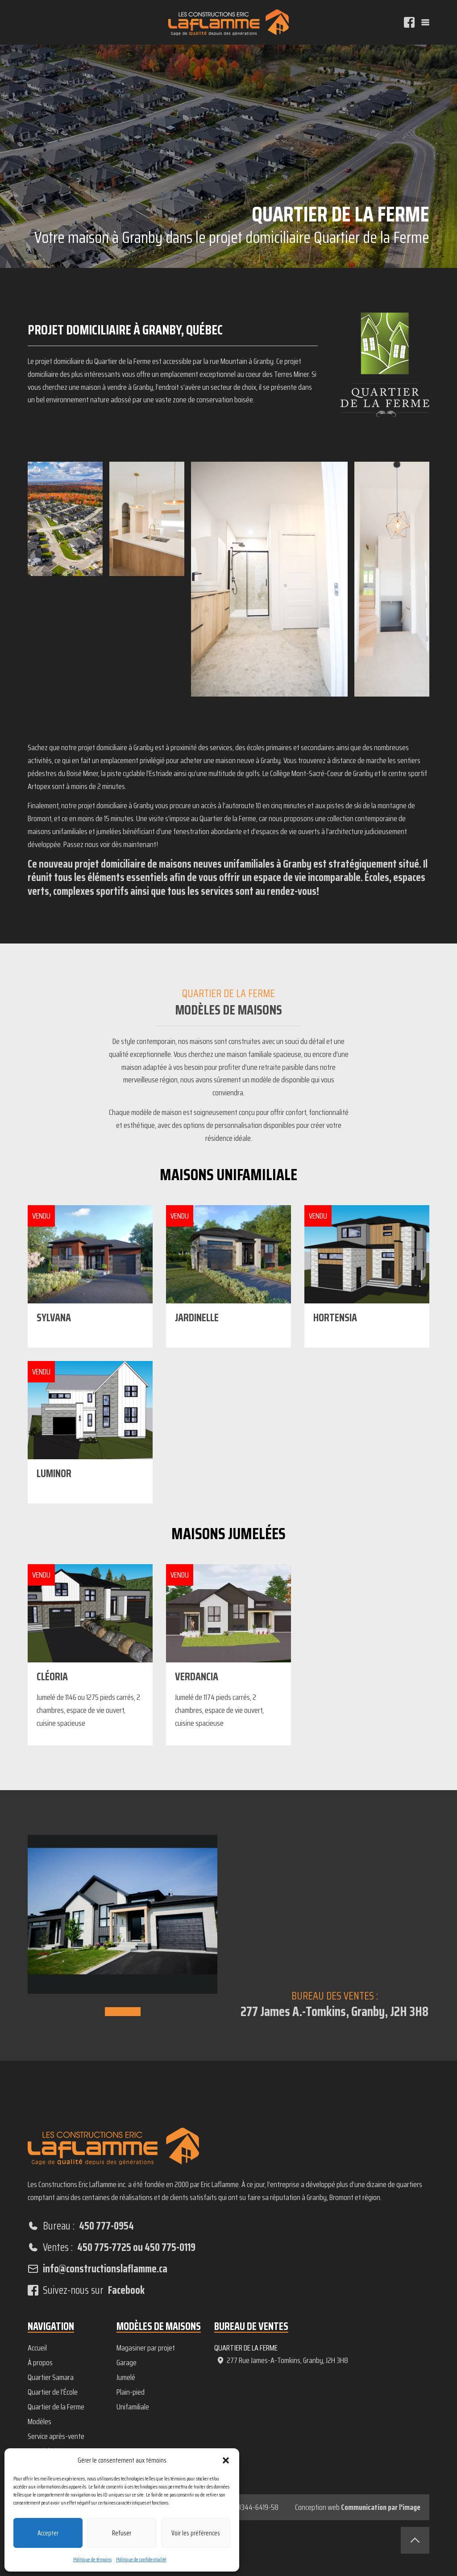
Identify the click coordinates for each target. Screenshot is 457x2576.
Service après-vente (56, 2436)
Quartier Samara (51, 2377)
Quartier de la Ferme (56, 2407)
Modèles (39, 2421)
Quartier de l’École (53, 2392)
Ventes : (111, 2247)
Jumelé (125, 2377)
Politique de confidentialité (141, 2559)
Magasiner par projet (145, 2348)
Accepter (47, 2533)
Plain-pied (130, 2392)
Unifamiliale (132, 2407)
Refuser (121, 2533)
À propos (40, 2362)
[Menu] (425, 22)
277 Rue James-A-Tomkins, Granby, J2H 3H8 (282, 2360)
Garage (126, 2362)
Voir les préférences (195, 2533)
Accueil (37, 2348)
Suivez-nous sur (86, 2290)
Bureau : (81, 2225)
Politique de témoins (92, 2559)
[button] (225, 2460)
